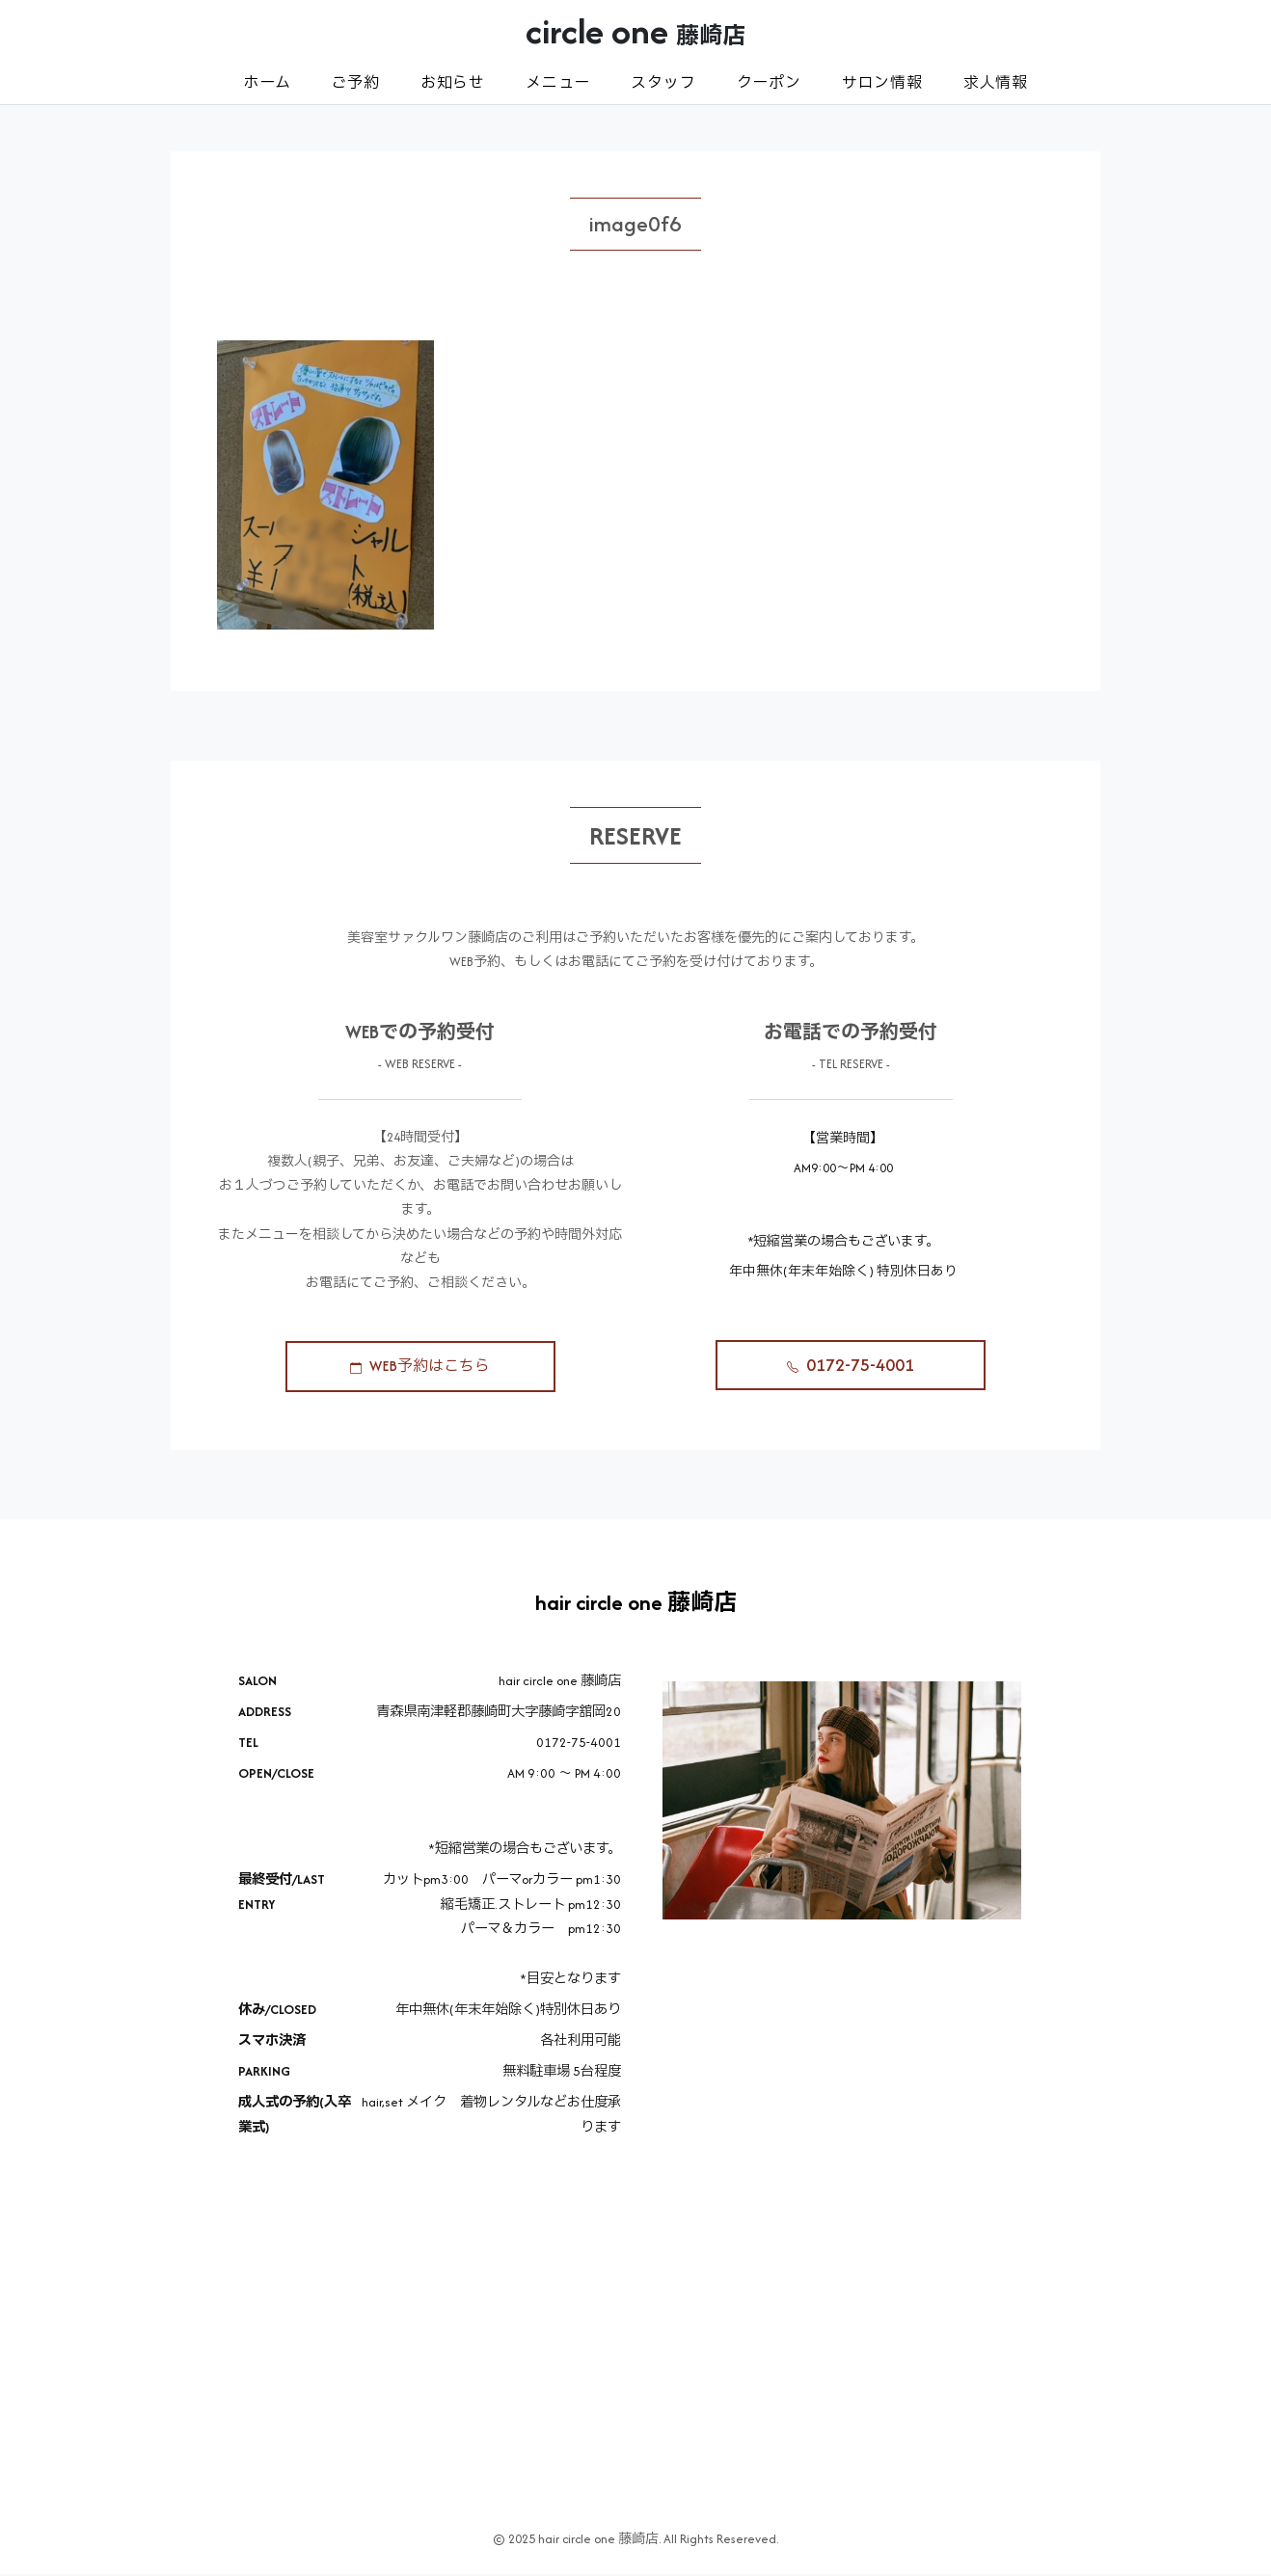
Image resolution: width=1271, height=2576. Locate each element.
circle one (635, 31)
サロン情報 (882, 82)
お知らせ (452, 82)
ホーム (266, 82)
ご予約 (355, 82)
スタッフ (663, 82)
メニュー (558, 82)
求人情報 (995, 82)
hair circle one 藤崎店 (636, 1605)
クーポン (769, 82)
